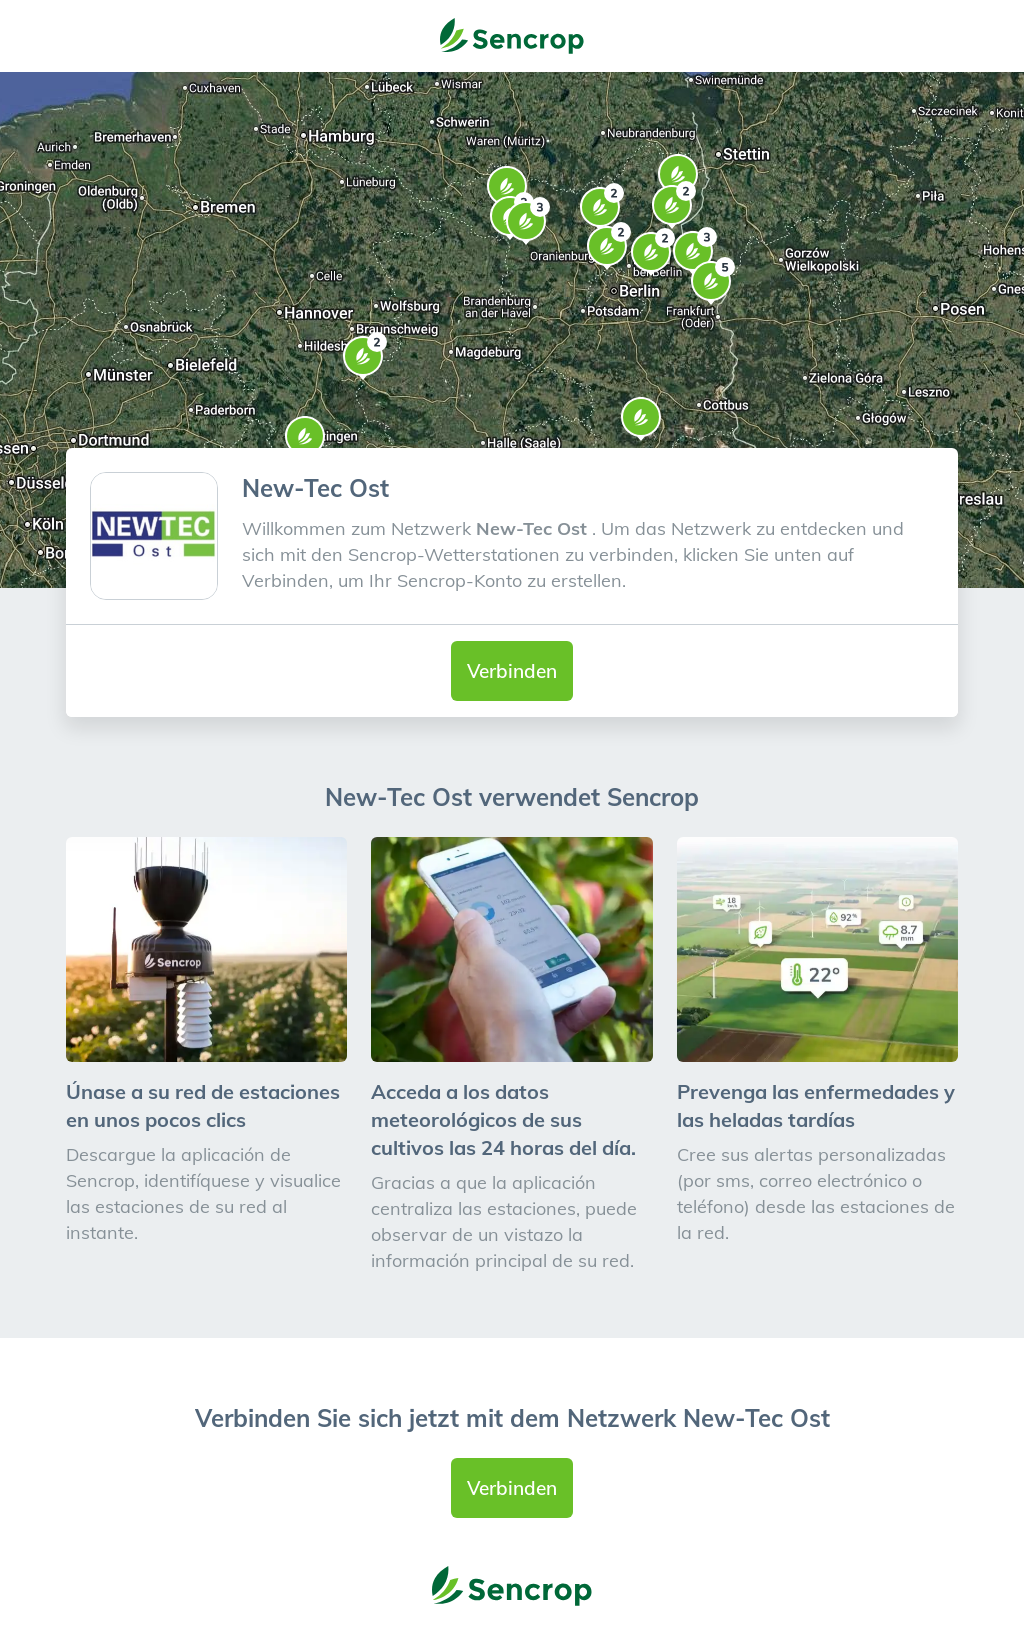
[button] (641, 419)
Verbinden (512, 671)
